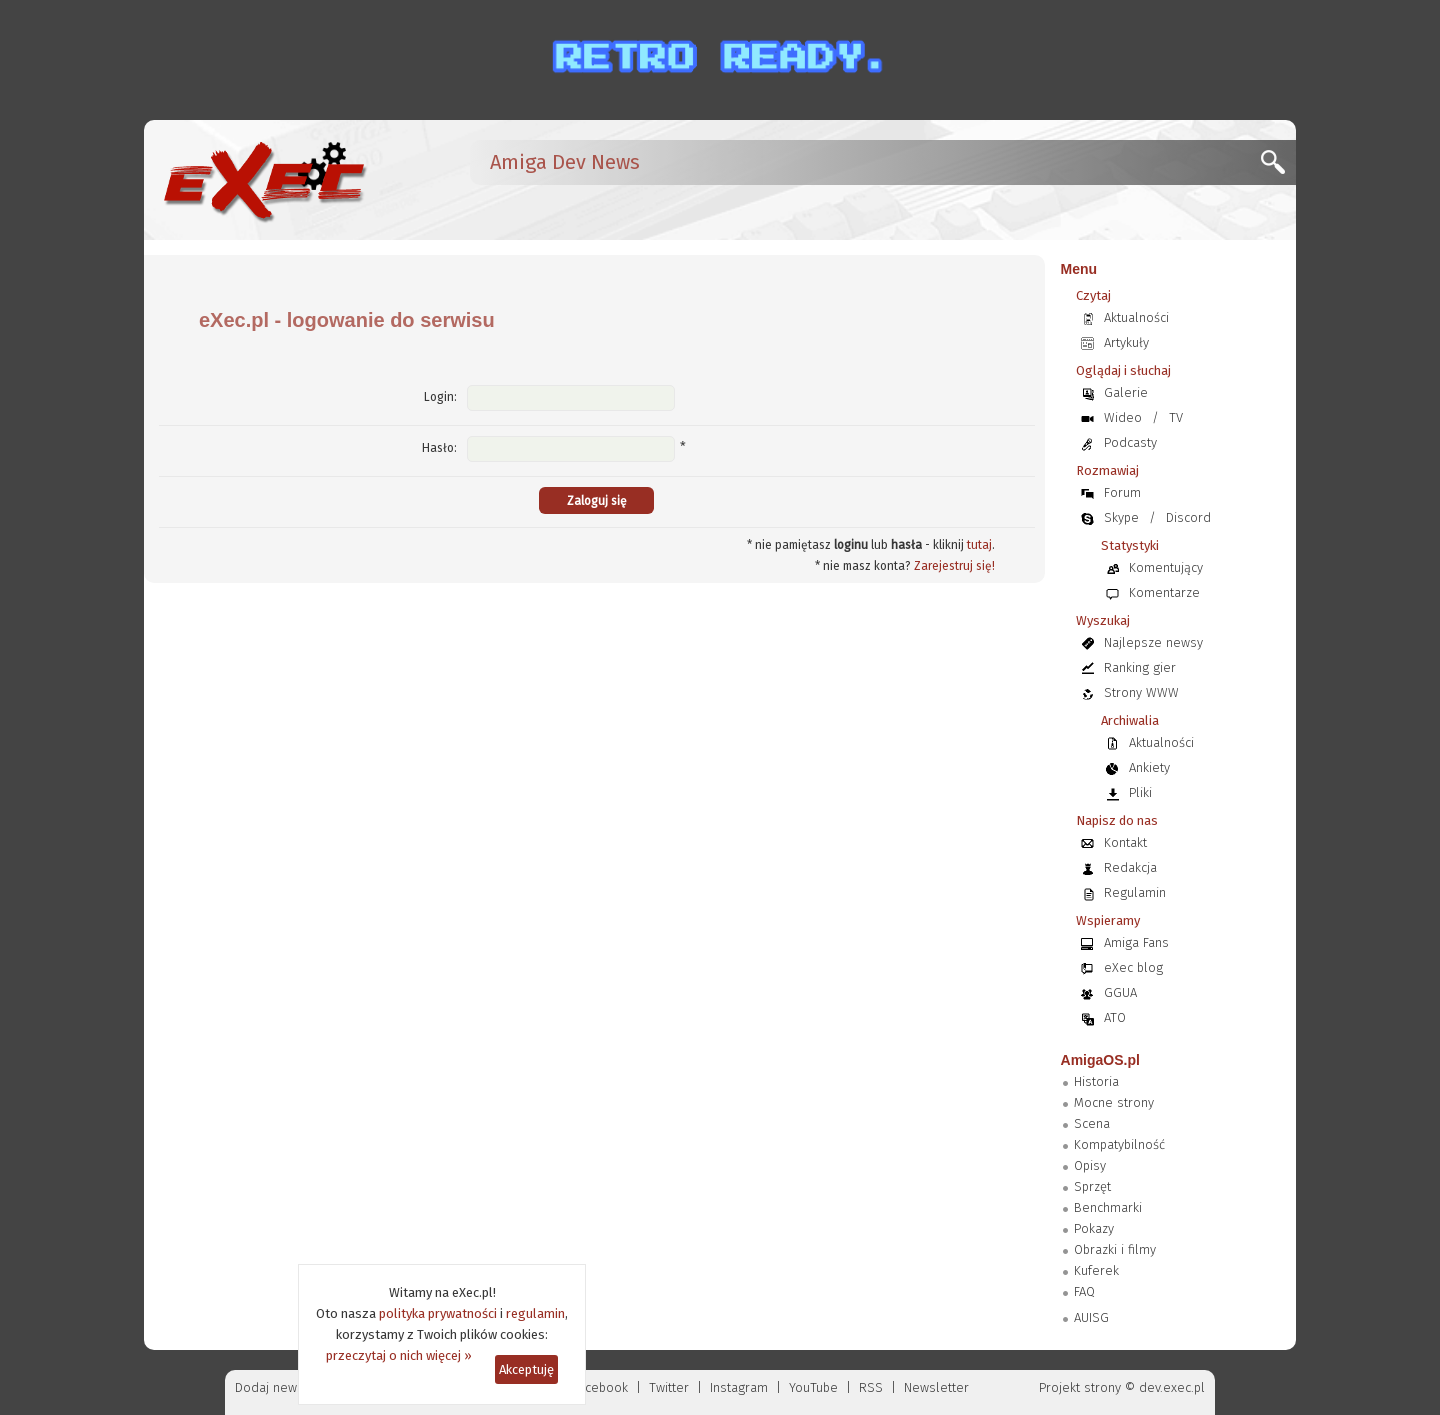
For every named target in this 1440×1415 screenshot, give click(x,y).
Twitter (669, 1387)
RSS (871, 1387)
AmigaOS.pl (1100, 1060)
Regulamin (1135, 892)
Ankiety (1149, 767)
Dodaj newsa (273, 1387)
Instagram (739, 1387)
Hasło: (439, 448)
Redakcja (1130, 867)
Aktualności (1136, 317)
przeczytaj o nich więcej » (399, 1355)
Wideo (1123, 417)
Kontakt (1125, 842)
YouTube (813, 1387)
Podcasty (1130, 442)
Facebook (600, 1387)
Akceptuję (526, 1369)
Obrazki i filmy (1115, 1249)
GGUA (1120, 992)
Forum (1122, 492)
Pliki (1140, 792)
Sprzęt (1092, 1186)
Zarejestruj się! (954, 566)
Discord (1188, 517)
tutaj (979, 545)
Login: (440, 397)
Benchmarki (1108, 1207)
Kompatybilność (1119, 1144)
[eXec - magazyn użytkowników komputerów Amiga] (264, 180)
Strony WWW (1141, 692)
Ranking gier (1140, 667)
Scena (1092, 1123)
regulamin (535, 1313)
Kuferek (1096, 1270)
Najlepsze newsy (1153, 642)
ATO (1115, 1017)
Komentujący (1166, 567)
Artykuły (1126, 342)
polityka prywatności (438, 1313)
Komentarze (1164, 592)
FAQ (1084, 1291)
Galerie (1126, 392)
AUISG (1091, 1317)
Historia (1096, 1081)
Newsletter (936, 1387)
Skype (1121, 517)
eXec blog (1133, 967)
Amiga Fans (1136, 942)
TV (1176, 417)
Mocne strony (1114, 1102)
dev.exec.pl (1172, 1387)
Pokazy (1094, 1228)
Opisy (1090, 1165)
